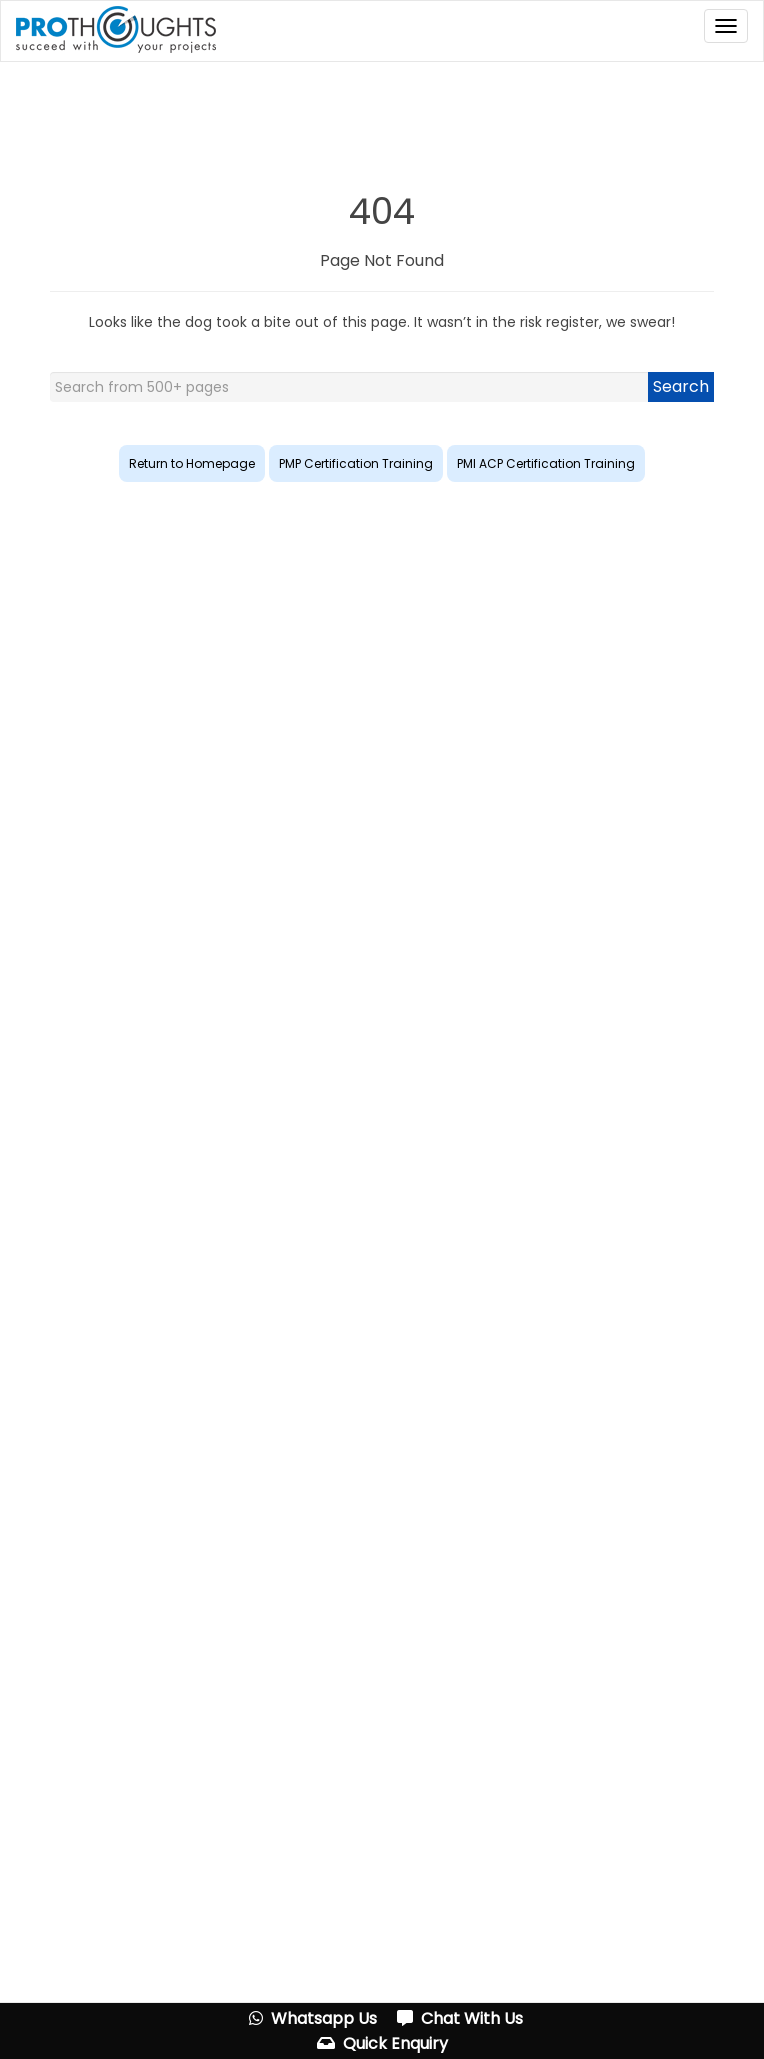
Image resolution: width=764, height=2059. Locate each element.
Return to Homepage (192, 463)
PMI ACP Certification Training (546, 463)
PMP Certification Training (356, 463)
